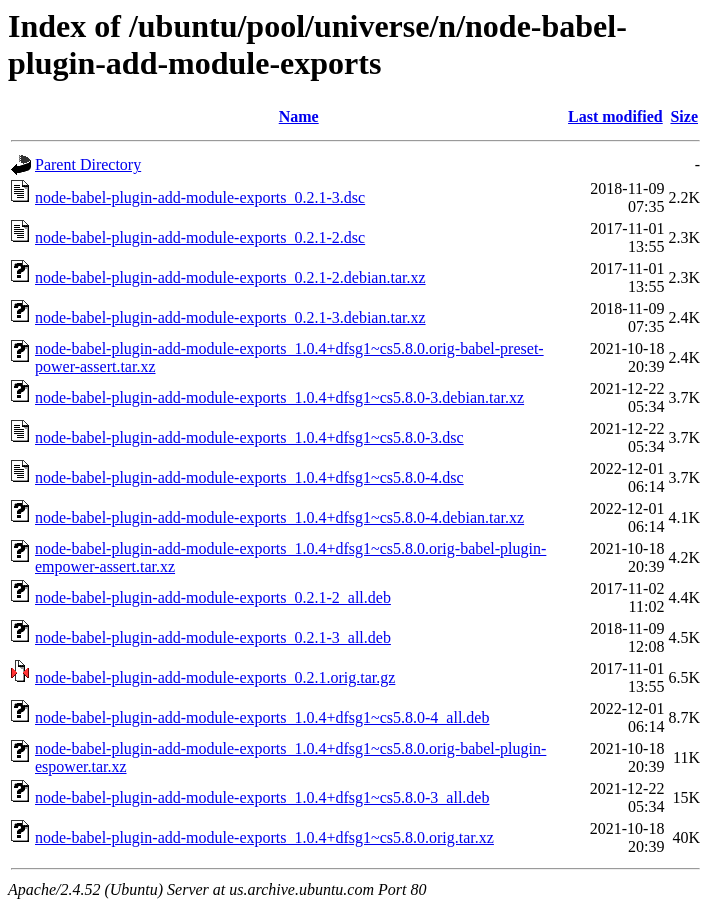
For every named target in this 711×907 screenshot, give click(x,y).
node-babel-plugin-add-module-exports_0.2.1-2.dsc (200, 237)
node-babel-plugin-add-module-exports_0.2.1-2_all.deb (213, 597)
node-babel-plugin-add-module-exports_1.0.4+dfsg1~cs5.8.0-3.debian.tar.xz (279, 397)
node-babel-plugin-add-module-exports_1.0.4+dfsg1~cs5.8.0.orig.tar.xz (264, 837)
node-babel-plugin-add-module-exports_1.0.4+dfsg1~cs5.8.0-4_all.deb (262, 717)
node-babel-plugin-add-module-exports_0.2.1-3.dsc (200, 197)
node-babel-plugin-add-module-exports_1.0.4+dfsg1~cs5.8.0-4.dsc (249, 477)
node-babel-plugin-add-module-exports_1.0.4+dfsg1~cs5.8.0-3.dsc (249, 437)
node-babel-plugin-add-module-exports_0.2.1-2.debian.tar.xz (230, 277)
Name (299, 116)
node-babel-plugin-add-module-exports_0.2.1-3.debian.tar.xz (230, 317)
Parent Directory (88, 164)
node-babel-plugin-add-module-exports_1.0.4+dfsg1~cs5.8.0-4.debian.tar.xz (279, 517)
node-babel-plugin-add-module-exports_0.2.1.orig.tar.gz (215, 677)
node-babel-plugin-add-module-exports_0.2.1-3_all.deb (213, 637)
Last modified (615, 116)
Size (684, 116)
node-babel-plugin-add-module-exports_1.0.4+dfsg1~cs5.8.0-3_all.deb (262, 797)
